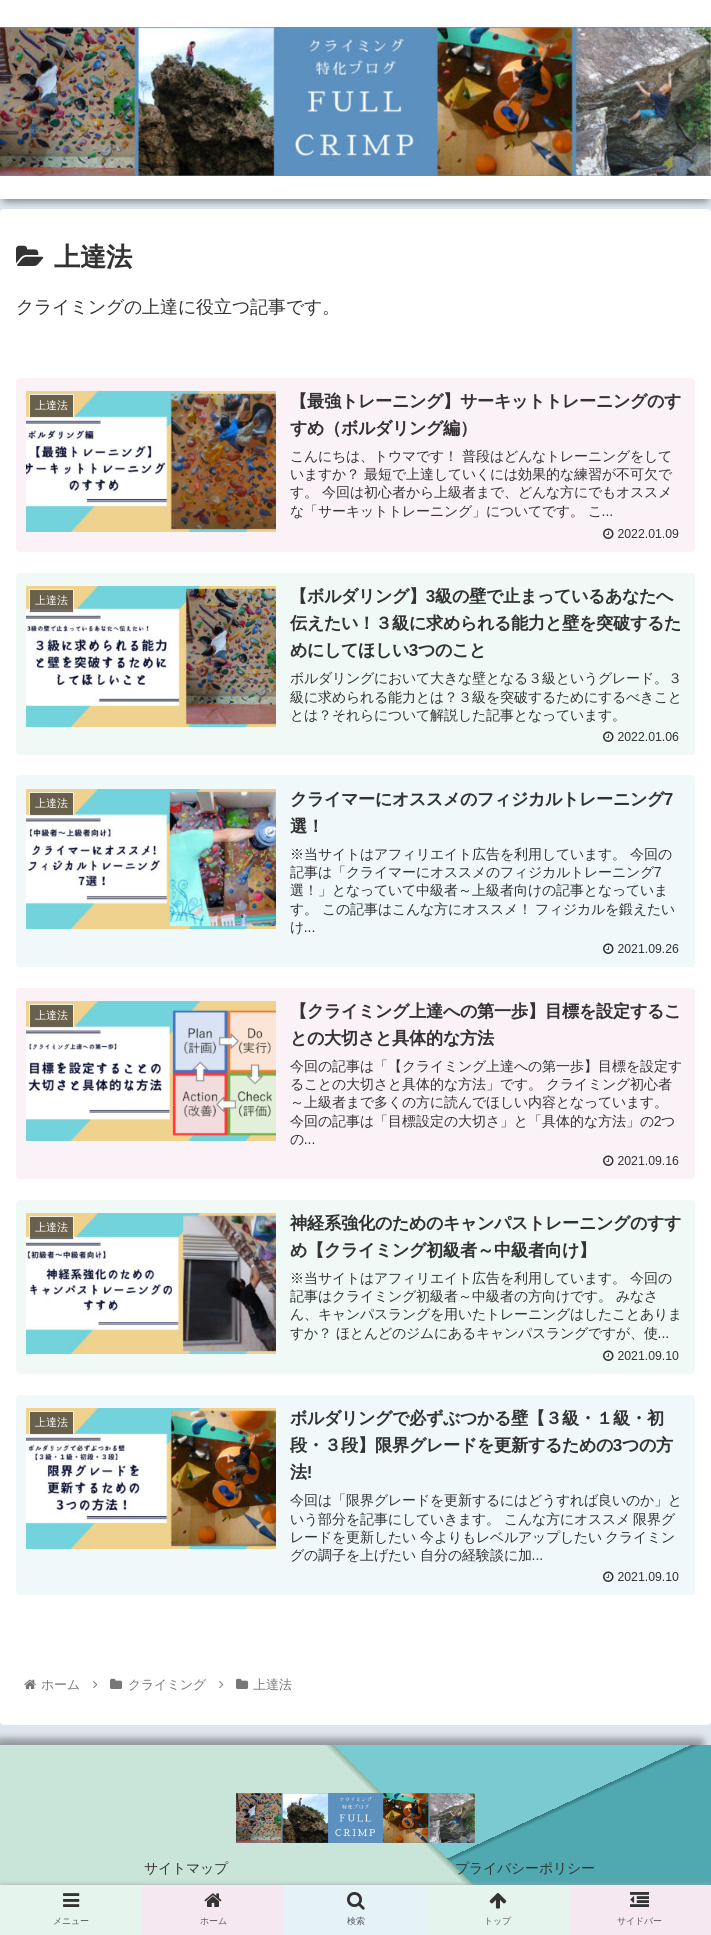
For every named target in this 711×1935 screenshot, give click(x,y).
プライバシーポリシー (525, 1870)
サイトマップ (186, 1870)
